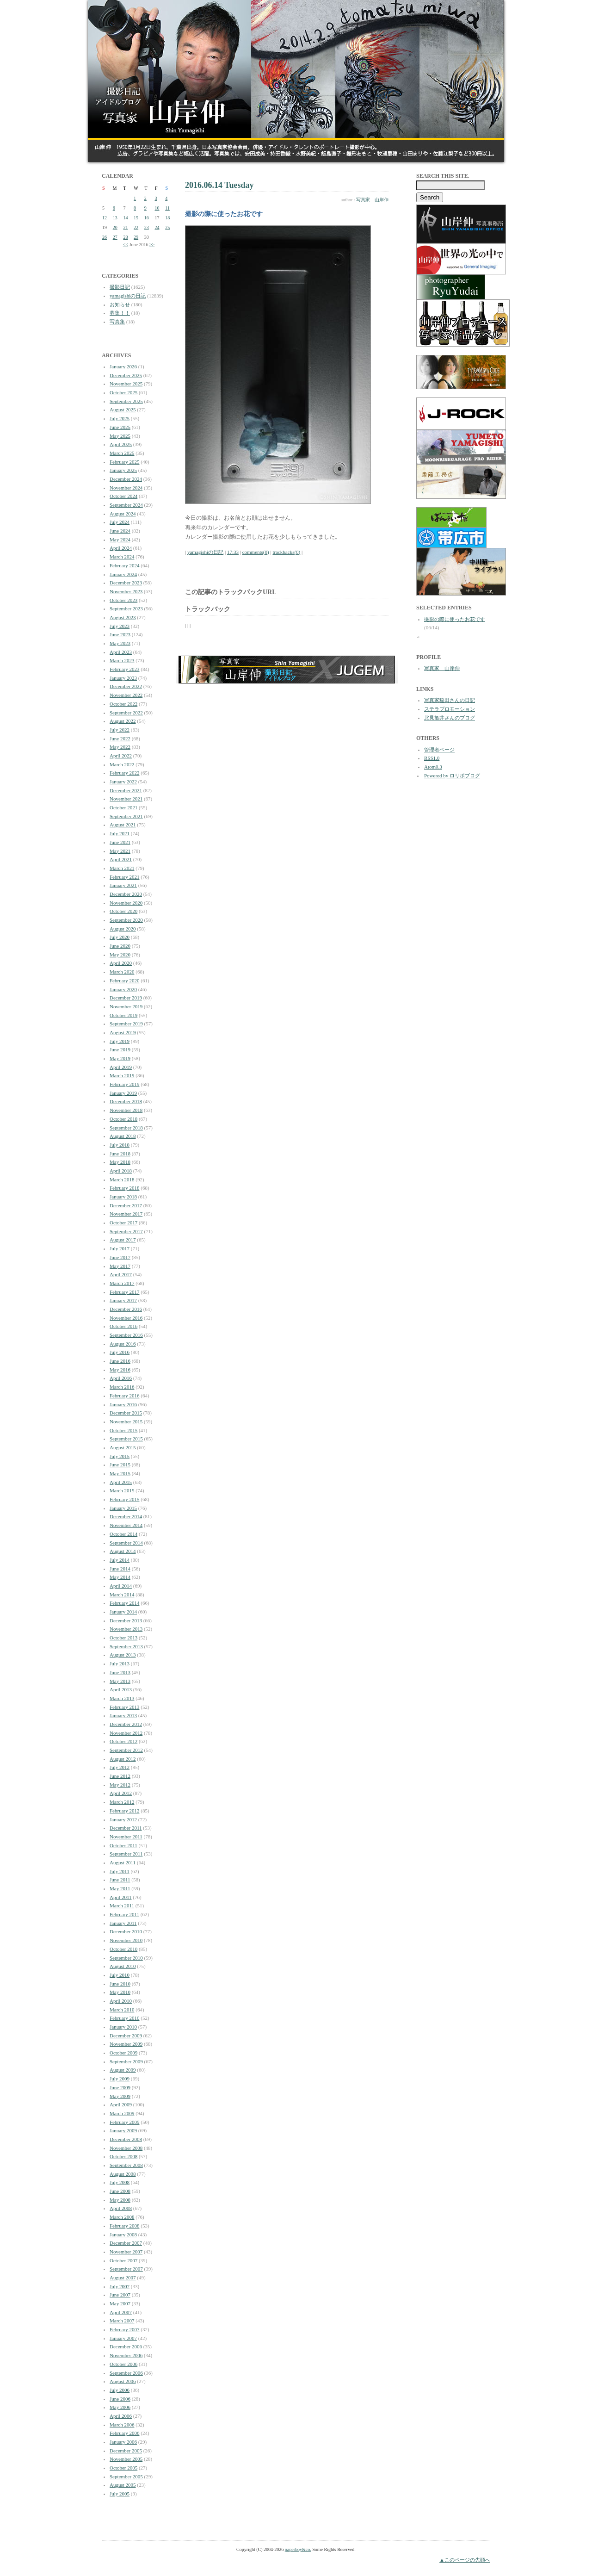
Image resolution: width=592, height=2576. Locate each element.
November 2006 (126, 2355)
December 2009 (126, 2035)
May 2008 (120, 2200)
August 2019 (123, 1032)
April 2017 (121, 1274)
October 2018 (123, 1119)
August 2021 (123, 824)
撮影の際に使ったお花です (454, 619)
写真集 (117, 321)
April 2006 (121, 2416)
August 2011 (123, 1862)
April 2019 (121, 1067)
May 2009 (120, 2096)
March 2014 (122, 1594)
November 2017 (126, 1214)
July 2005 (120, 2493)
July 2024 (120, 522)
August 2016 (123, 1344)
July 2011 (120, 1871)
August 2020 (123, 928)
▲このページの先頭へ (464, 2560)
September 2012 (126, 1750)
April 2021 (121, 859)
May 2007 (120, 2303)
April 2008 (121, 2208)
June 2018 (120, 1153)
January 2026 (123, 366)
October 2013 (123, 1637)
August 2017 (123, 1239)
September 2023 (126, 608)
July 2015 (120, 1456)
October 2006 (123, 2364)
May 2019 (120, 1058)
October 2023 (123, 600)
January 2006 (123, 2442)
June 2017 (120, 1257)
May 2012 (120, 1785)
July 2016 (120, 1352)
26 (104, 237)
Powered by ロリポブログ (452, 775)
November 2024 (126, 487)
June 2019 (120, 1049)
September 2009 (126, 2061)
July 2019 (120, 1041)
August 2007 (123, 2277)
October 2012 (123, 1741)
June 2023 (120, 634)
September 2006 (126, 2373)
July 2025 (120, 418)
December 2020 (126, 894)
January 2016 (123, 1404)
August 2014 (123, 1551)
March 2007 (122, 2320)
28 (125, 237)
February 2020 (124, 980)
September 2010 (126, 1958)
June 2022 (120, 738)
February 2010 (124, 2018)
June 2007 (120, 2294)
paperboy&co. (298, 2549)
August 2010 (123, 1966)
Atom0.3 (433, 767)
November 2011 (126, 1836)
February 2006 (124, 2433)
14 (125, 217)
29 (136, 237)
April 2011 (121, 1897)
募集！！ (120, 313)
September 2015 (126, 1438)
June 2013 (120, 1672)
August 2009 (123, 2070)
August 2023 (123, 617)
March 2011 (122, 1905)
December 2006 (126, 2346)
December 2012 (126, 1724)
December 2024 (126, 479)
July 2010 (120, 1975)
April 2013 (121, 1689)
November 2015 (126, 1421)
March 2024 (122, 556)
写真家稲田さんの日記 (449, 700)
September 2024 (126, 505)
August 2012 (123, 1759)
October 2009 (123, 2052)
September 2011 (126, 1853)
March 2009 (122, 2113)
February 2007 (124, 2329)
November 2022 (126, 695)
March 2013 (122, 1698)
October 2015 (123, 1430)
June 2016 (120, 1361)
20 (115, 227)
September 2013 (126, 1646)
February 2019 (124, 1084)
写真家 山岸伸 (372, 199)
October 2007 (123, 2260)
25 (167, 227)
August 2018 (123, 1136)
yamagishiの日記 (128, 295)
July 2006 (120, 2390)
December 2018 (126, 1101)
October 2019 (123, 1015)
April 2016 (121, 1378)
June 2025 (120, 427)
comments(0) (255, 552)
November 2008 (126, 2148)
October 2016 (123, 1326)
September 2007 (126, 2269)
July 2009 (120, 2078)
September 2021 (126, 816)
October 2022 (123, 704)
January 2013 (123, 1715)
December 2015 (126, 1412)
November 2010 (126, 1940)
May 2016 (120, 1369)
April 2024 (121, 548)
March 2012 (122, 1802)
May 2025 (120, 436)
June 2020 (120, 946)
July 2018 (120, 1145)
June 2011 (120, 1879)
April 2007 (121, 2312)
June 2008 (120, 2191)
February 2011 (124, 1914)
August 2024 (123, 513)
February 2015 (124, 1499)
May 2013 (120, 1681)
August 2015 (123, 1447)
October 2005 (123, 2467)
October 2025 (123, 392)
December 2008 (126, 2139)
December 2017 (126, 1205)
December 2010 (126, 1931)
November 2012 (126, 1733)
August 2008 (123, 2174)
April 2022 (121, 755)
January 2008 (123, 2234)
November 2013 (126, 1629)
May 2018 (120, 1162)
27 (115, 237)
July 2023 (120, 626)
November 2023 (126, 591)
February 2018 (124, 1188)
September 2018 (126, 1127)
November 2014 (126, 1525)
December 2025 (126, 375)
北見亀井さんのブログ (449, 717)
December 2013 (126, 1620)
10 (157, 208)
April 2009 (121, 2104)
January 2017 (123, 1300)
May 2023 (120, 643)
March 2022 (122, 764)
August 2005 (123, 2485)
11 (167, 208)
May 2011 (120, 1888)
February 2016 (124, 1395)
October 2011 (123, 1845)
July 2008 (120, 2182)
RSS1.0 (431, 758)
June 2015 (120, 1464)
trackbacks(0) (286, 552)
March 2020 (122, 972)
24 (157, 227)
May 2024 (120, 539)
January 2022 (123, 781)
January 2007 (123, 2338)
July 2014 (120, 1560)
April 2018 (121, 1170)
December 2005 (126, 2450)
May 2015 (120, 1473)
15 (136, 217)
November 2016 (126, 1318)
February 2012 (124, 1810)
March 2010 (122, 2009)
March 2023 (122, 660)
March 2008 (122, 2217)
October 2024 (123, 496)
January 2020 (123, 989)
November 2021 (126, 798)
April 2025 (121, 444)
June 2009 (120, 2087)
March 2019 (122, 1075)
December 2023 (126, 582)
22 (136, 227)
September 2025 (126, 401)
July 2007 (120, 2286)
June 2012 (120, 1776)
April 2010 (121, 2001)
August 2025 (123, 409)
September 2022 (126, 712)
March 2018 (122, 1179)
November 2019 (126, 1006)
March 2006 (122, 2424)
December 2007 (126, 2243)
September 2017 (126, 1231)
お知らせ (120, 304)
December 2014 (126, 1516)
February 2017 (124, 1292)
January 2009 (123, 2130)
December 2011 (126, 1828)
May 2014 (120, 1577)
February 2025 (124, 462)
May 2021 (120, 851)
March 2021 (122, 868)
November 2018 (126, 1110)
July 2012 (120, 1767)
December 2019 (126, 997)
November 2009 (126, 2044)
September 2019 (126, 1023)
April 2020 (121, 963)
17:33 (233, 552)
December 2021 (126, 790)
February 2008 (124, 2225)
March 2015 (122, 1490)
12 (104, 217)
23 (146, 227)
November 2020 (126, 903)
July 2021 (120, 833)
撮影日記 (120, 287)
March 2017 (122, 1283)
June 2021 (120, 842)
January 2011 (123, 1923)
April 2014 (121, 1586)
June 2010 (120, 1983)
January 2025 (123, 470)
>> (151, 244)
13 (115, 217)
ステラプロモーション (449, 709)
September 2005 (126, 2476)
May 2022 (120, 747)
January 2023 (123, 678)
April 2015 (121, 1482)
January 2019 (123, 1093)
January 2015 (123, 1508)
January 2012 (123, 1819)
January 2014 (123, 1611)
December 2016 (126, 1309)
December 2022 (126, 686)
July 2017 (120, 1248)
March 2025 (122, 453)
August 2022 (123, 721)
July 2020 (120, 937)
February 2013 (124, 1707)
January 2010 (123, 2027)
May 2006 (120, 2407)
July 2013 (120, 1663)
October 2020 (123, 911)
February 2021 (124, 877)
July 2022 (120, 729)
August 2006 (123, 2381)
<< (125, 244)
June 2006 (120, 2399)
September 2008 (126, 2165)
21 (125, 227)
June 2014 (120, 1568)
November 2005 (126, 2459)
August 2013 (123, 1654)
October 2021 (123, 807)
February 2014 (124, 1603)
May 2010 (120, 1992)
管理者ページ (439, 749)
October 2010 (123, 1949)
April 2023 (121, 652)
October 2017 (123, 1222)
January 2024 (123, 574)
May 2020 (120, 954)
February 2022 (124, 773)
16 (146, 217)
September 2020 (126, 920)
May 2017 (120, 1266)
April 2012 (121, 1793)
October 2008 (123, 2156)
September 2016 (126, 1335)
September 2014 (126, 1543)
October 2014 (123, 1534)
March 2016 (122, 1387)
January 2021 (123, 885)
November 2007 (126, 2251)
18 (167, 217)
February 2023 (124, 669)
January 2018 (123, 1196)
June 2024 (120, 531)
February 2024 (124, 565)
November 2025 (126, 383)
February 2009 (124, 2122)
